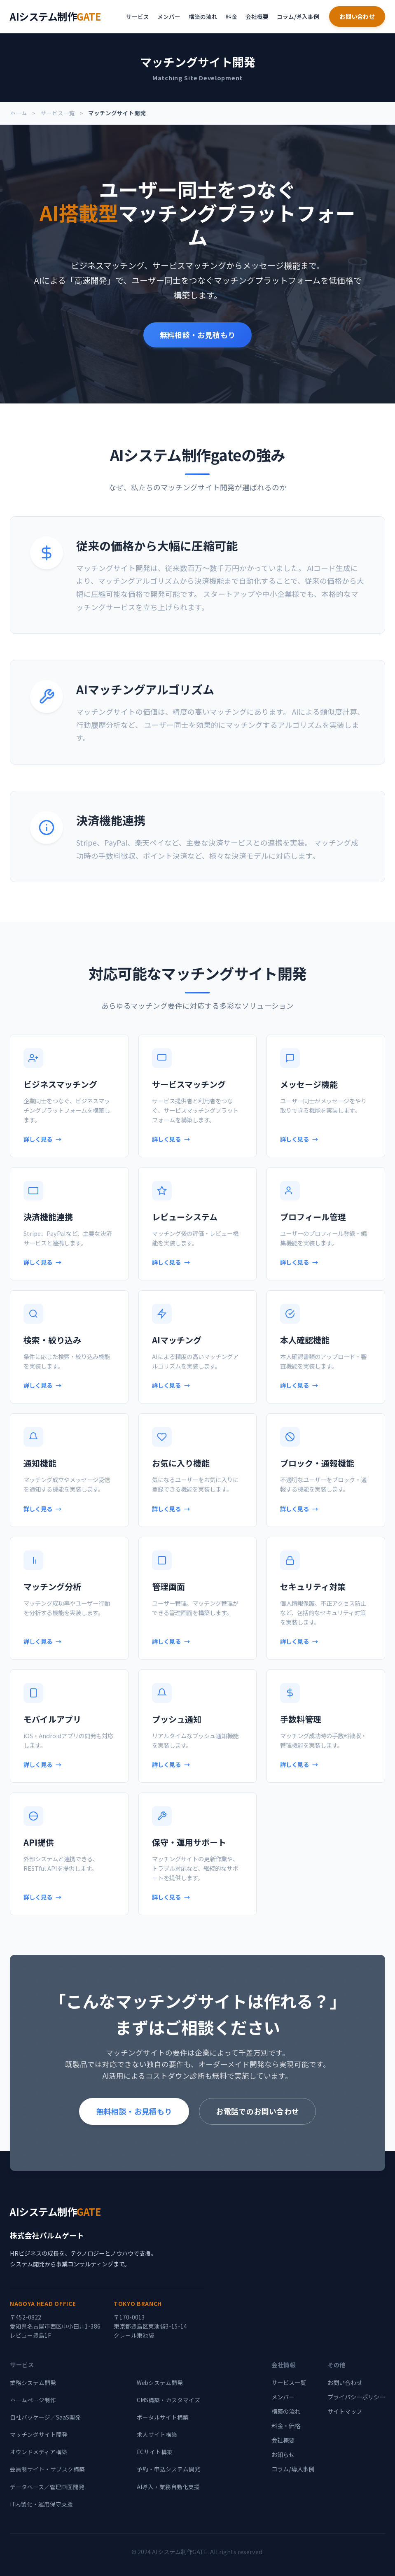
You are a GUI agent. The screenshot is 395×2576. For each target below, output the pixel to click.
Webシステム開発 (160, 2382)
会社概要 (257, 16)
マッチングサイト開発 (39, 2434)
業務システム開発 (33, 2382)
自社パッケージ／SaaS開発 (45, 2417)
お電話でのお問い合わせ (257, 2111)
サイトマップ (344, 2411)
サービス (137, 16)
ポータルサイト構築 (163, 2417)
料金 (231, 16)
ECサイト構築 (155, 2452)
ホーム (18, 113)
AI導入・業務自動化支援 (168, 2487)
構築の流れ (203, 16)
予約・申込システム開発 (168, 2469)
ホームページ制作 (33, 2400)
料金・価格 (285, 2425)
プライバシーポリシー (356, 2396)
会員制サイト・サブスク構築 (47, 2469)
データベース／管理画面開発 (47, 2487)
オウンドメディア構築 (38, 2452)
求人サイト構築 (157, 2434)
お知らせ (282, 2454)
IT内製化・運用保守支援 (41, 2504)
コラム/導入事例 (298, 16)
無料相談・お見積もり (198, 334)
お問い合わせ (357, 16)
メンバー (168, 16)
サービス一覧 (57, 113)
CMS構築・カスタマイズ (168, 2400)
